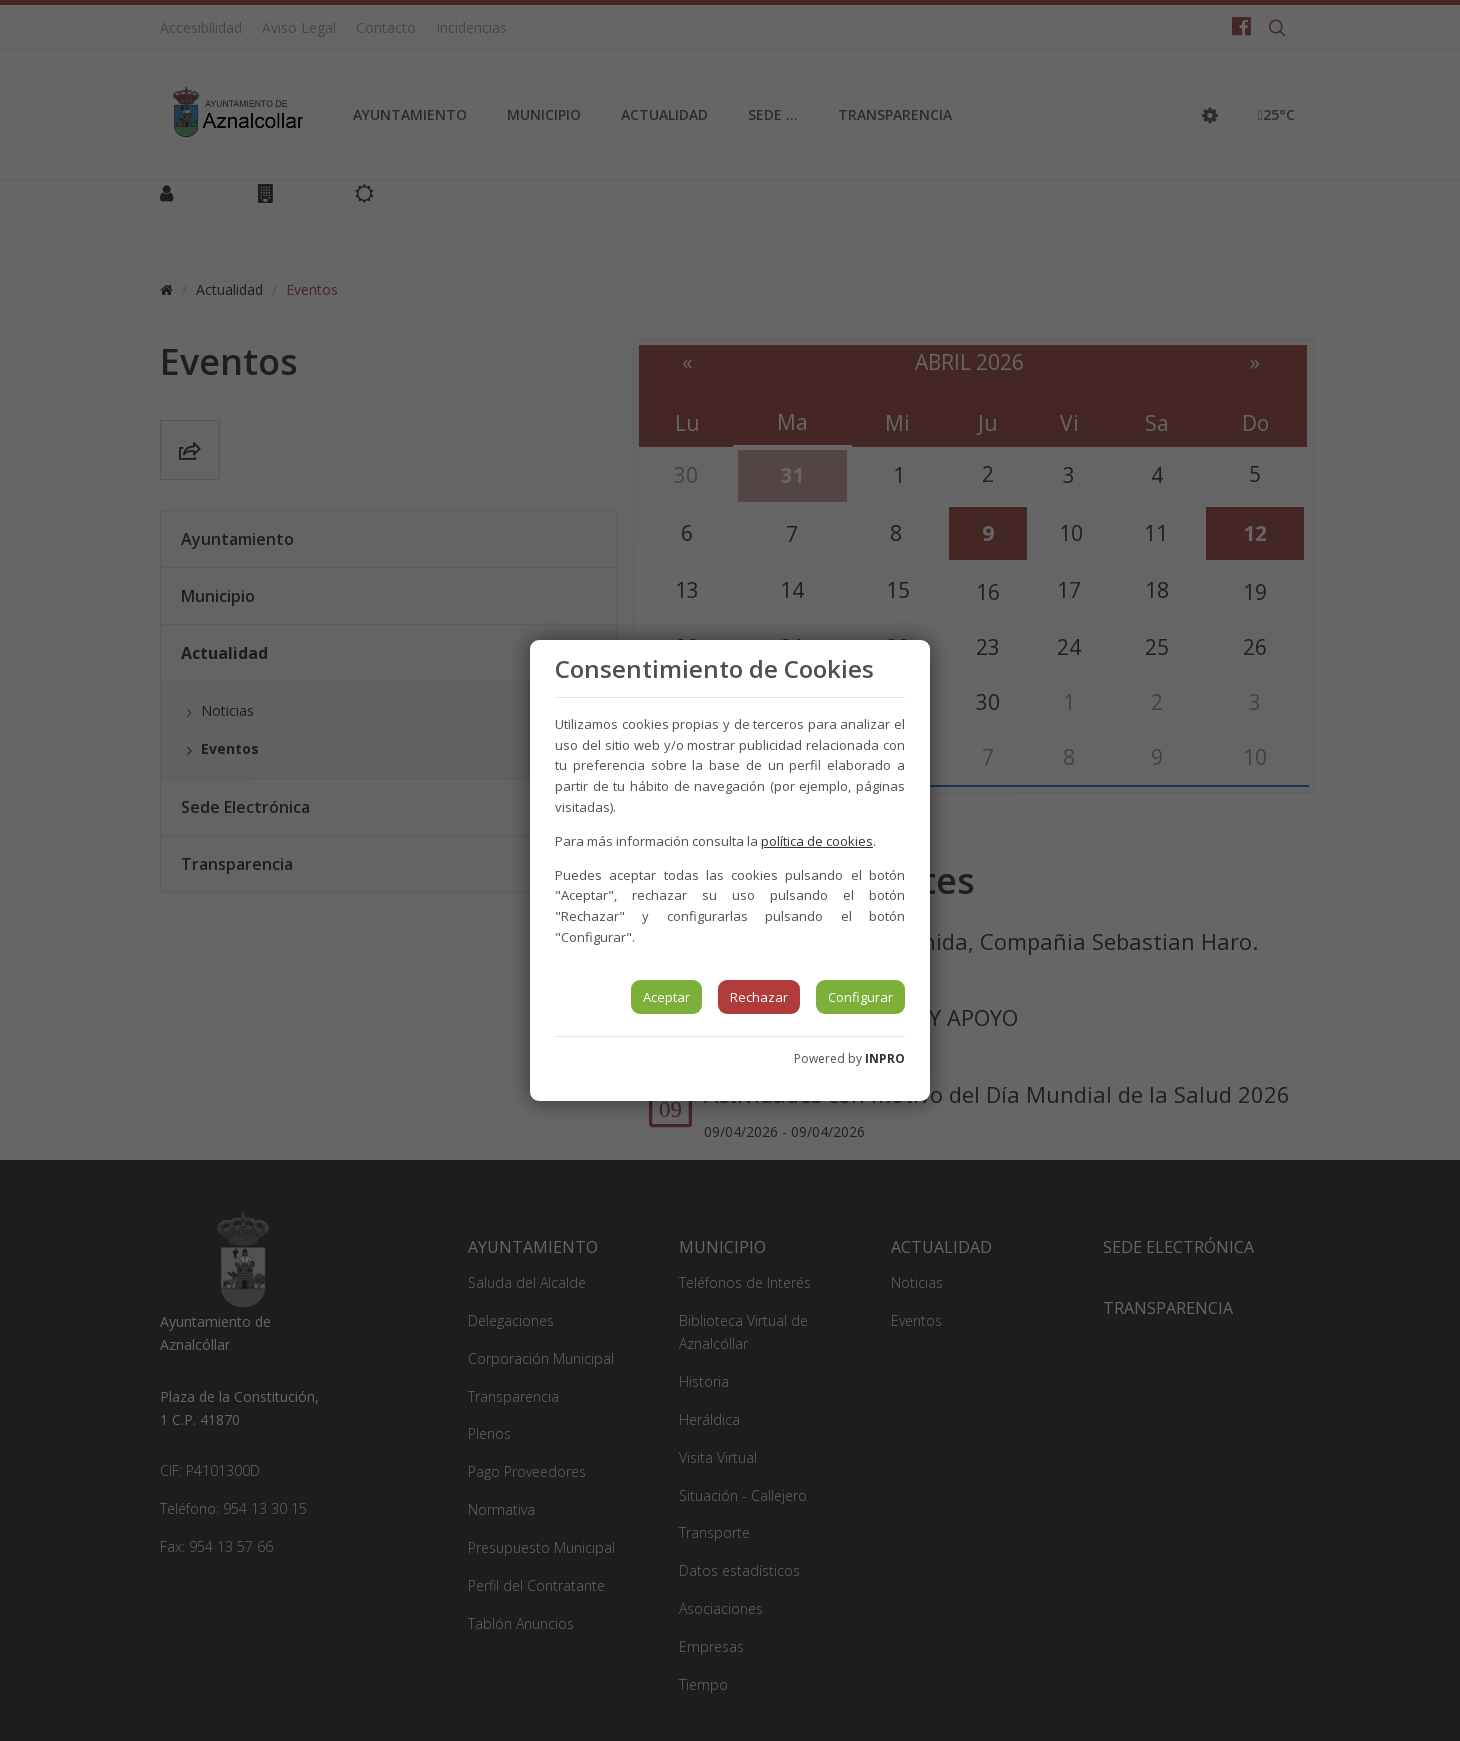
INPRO (885, 1058)
